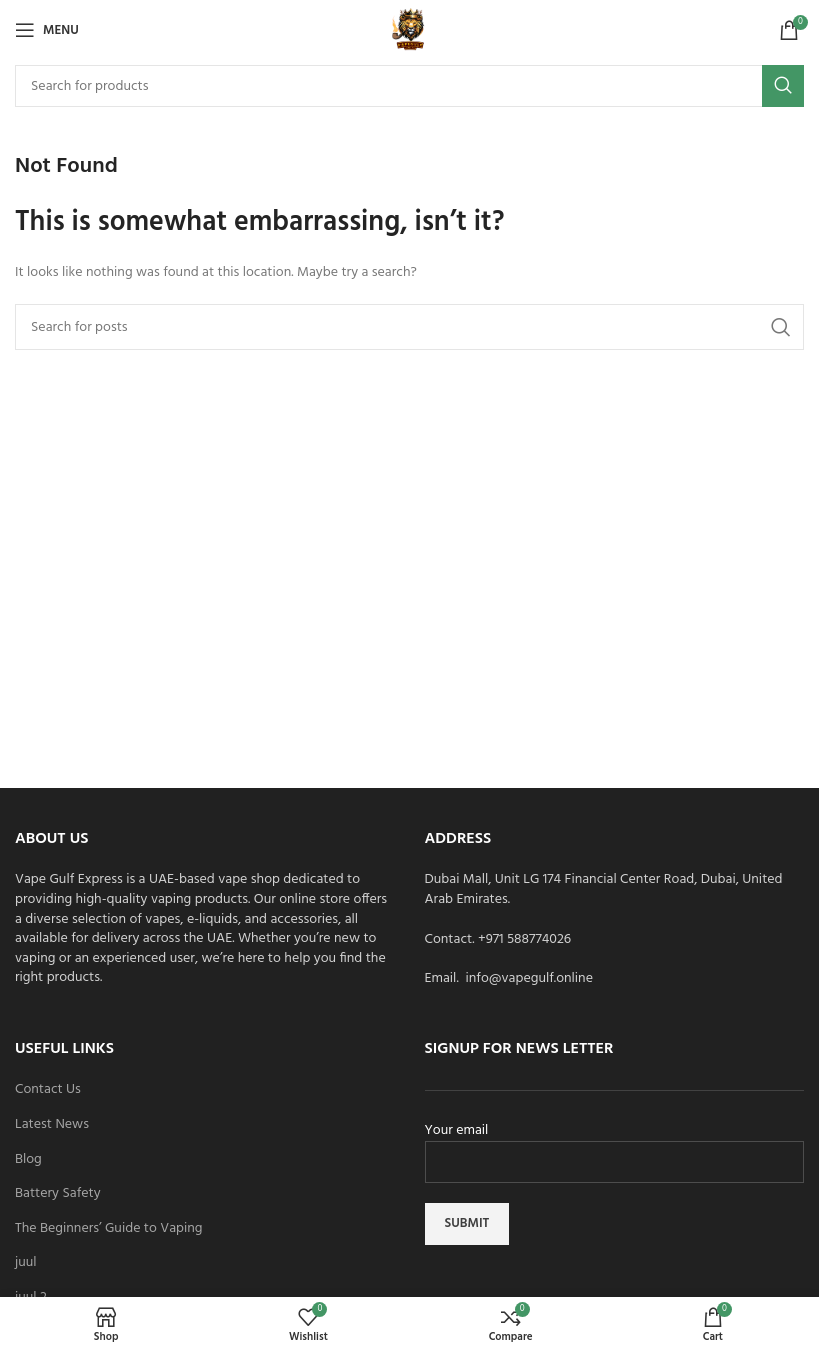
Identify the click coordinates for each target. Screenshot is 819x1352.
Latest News (52, 1125)
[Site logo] (410, 30)
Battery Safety (58, 1194)
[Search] (409, 86)
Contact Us (48, 1090)
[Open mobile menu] (47, 30)
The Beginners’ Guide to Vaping (109, 1229)
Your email (615, 1147)
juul (26, 1263)
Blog (28, 1160)
